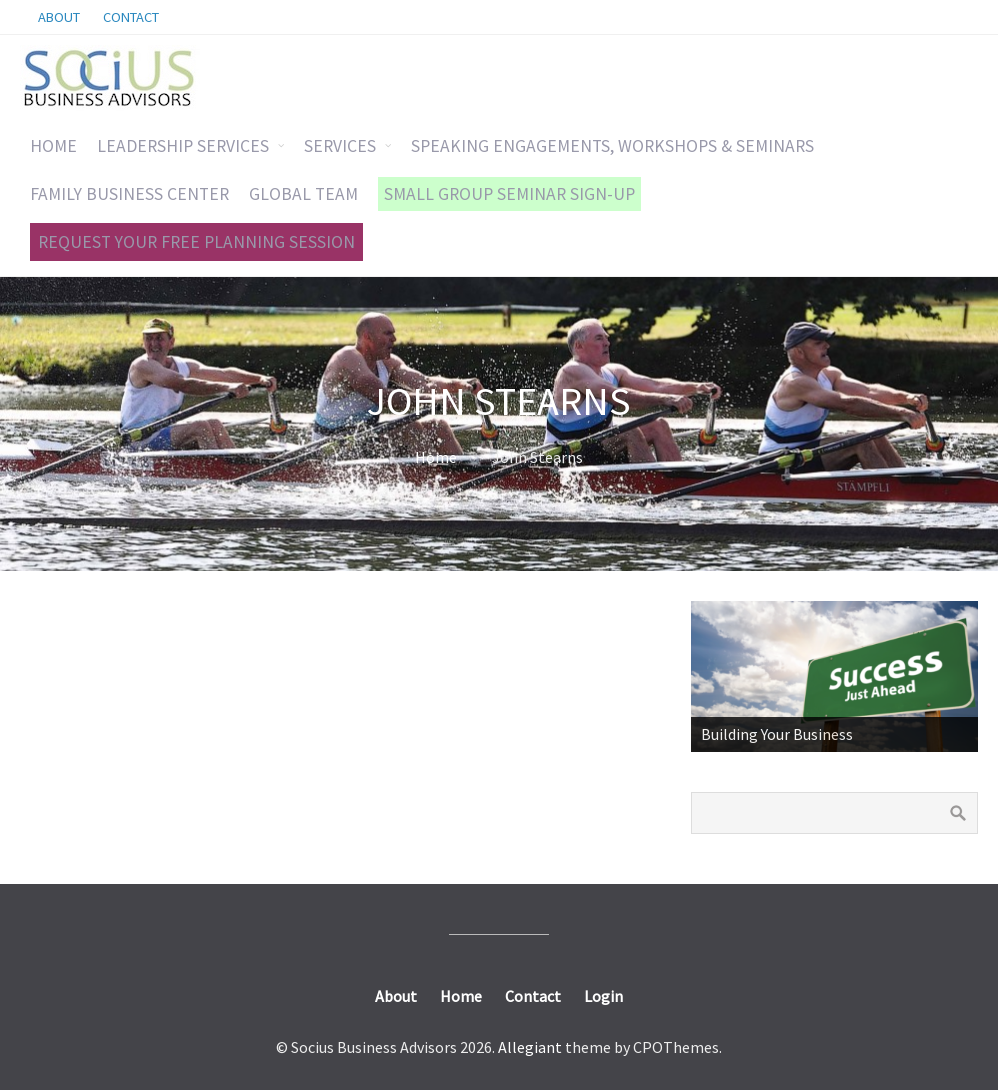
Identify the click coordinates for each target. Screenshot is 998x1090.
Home (436, 457)
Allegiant (530, 1047)
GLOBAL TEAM (303, 194)
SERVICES (340, 146)
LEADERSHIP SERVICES (183, 146)
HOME (53, 146)
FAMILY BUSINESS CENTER (129, 194)
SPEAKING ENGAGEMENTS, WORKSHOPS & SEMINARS (612, 146)
